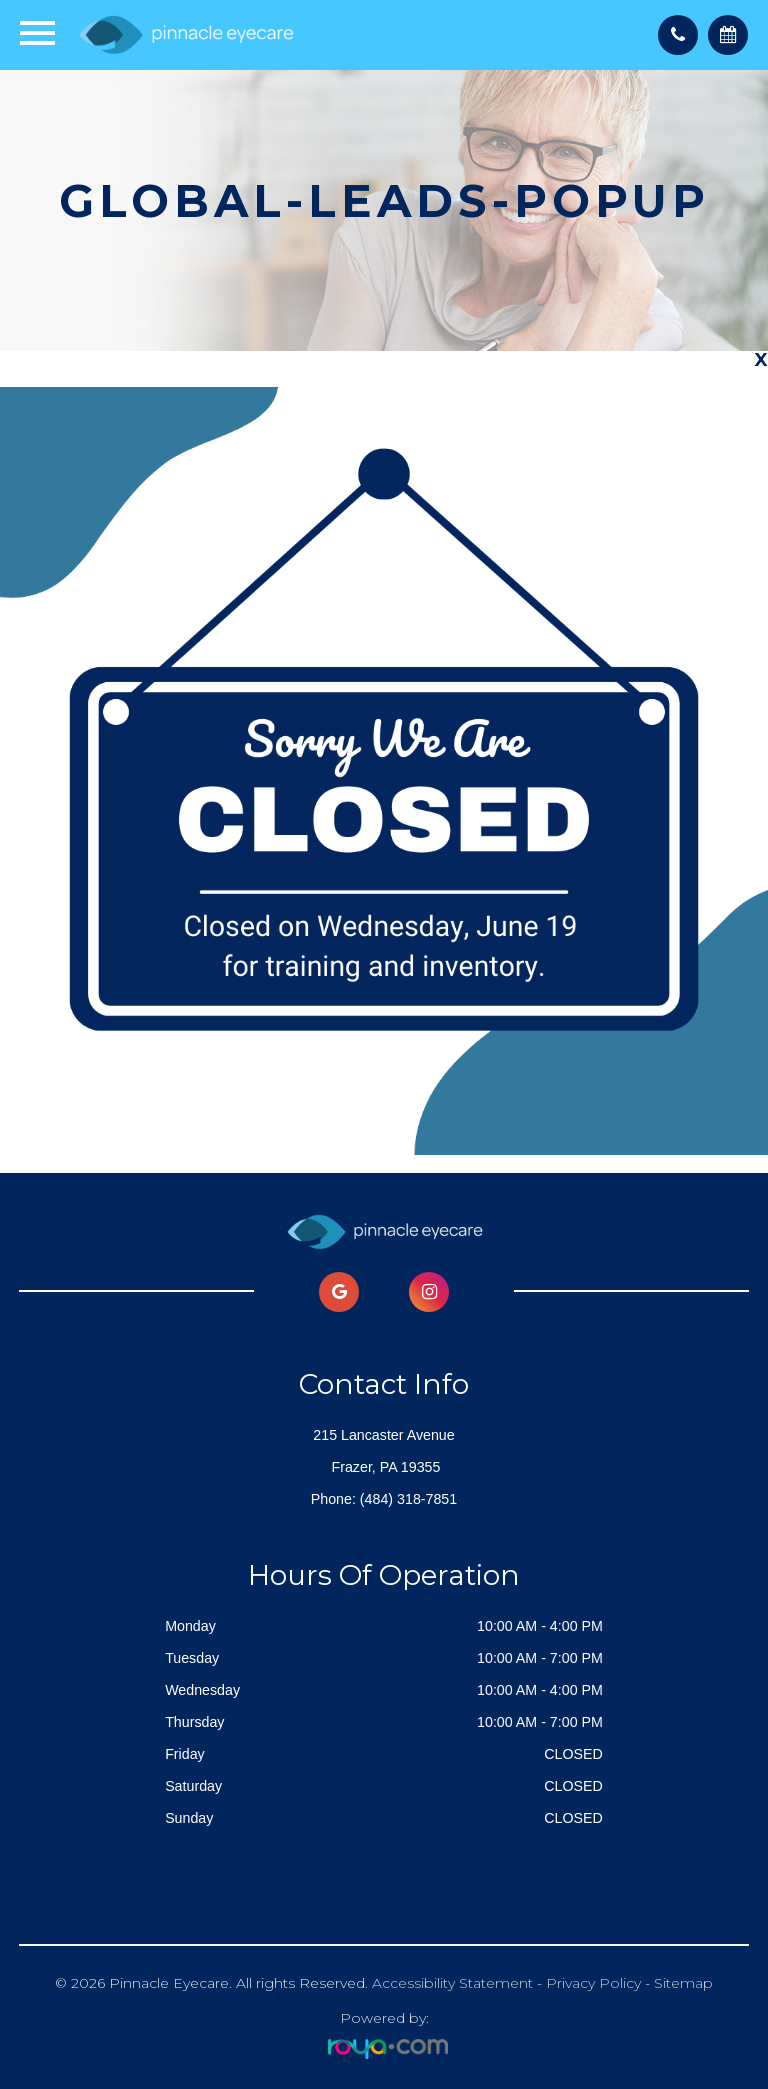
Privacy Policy (593, 1983)
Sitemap (683, 1983)
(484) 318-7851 (408, 1499)
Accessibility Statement (452, 1983)
